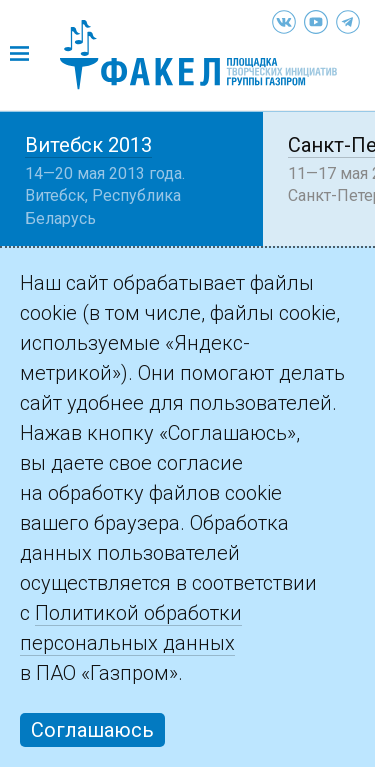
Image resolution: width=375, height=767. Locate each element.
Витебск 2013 (88, 145)
